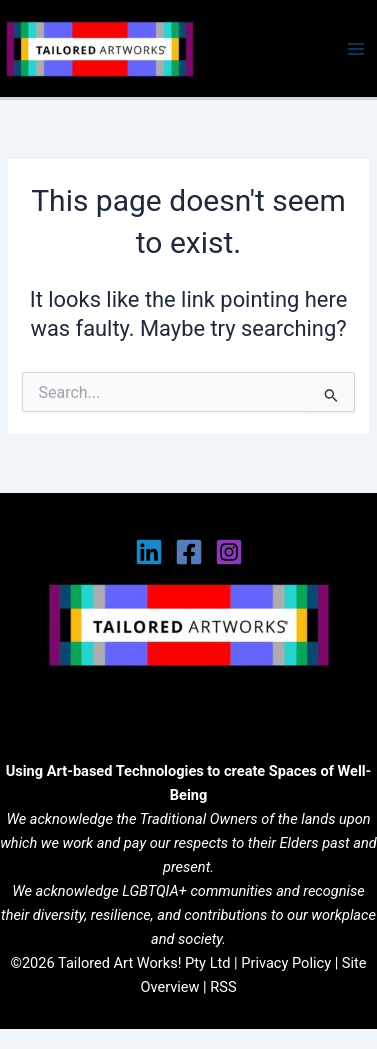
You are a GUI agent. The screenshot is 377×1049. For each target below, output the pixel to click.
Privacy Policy (286, 963)
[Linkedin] (149, 552)
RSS (223, 987)
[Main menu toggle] (356, 49)
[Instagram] (229, 552)
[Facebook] (189, 552)
